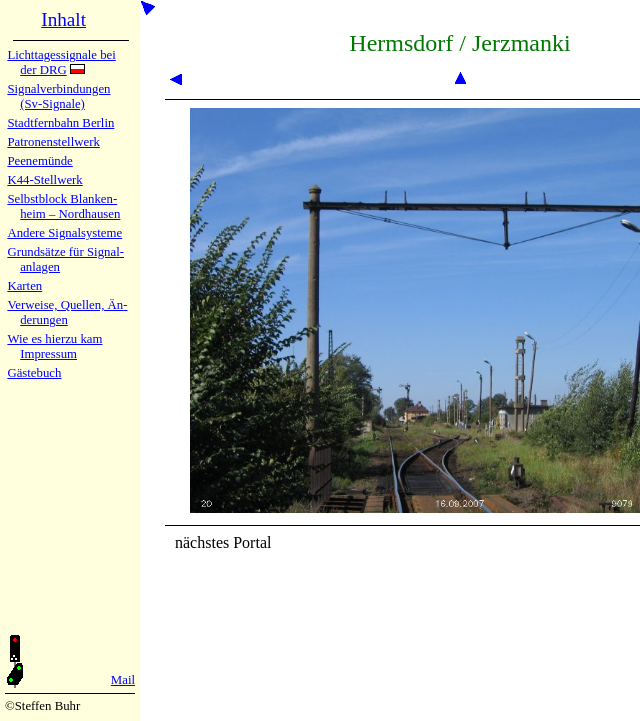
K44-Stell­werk (44, 180)
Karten (24, 286)
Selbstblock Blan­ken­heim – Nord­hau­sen (63, 206)
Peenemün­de (39, 161)
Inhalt (63, 19)
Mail (123, 680)
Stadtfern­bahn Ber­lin (60, 123)
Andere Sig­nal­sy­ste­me (64, 233)
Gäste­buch (34, 373)
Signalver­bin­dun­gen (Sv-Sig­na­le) (58, 96)
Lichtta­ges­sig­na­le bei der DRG (61, 62)
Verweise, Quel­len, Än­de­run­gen (67, 312)
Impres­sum (48, 354)
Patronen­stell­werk (53, 142)
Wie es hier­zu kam (54, 339)
